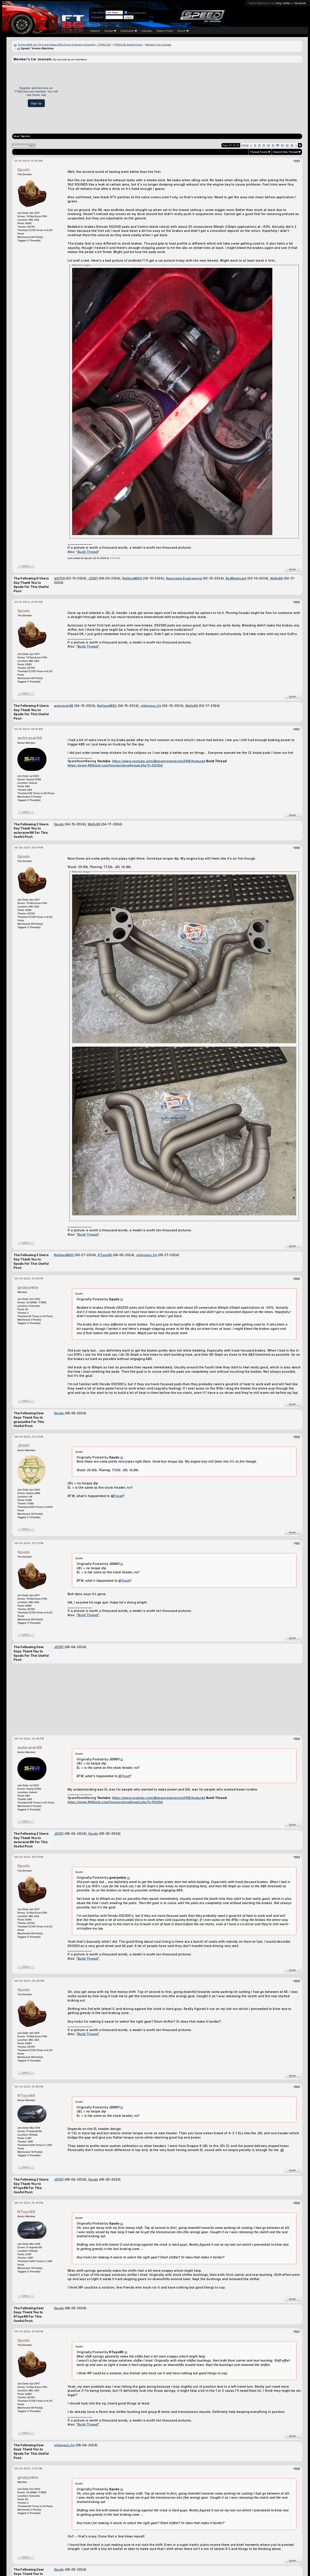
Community (129, 31)
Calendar (146, 31)
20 (268, 145)
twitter (286, 3)
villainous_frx (151, 705)
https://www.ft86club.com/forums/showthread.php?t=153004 (115, 765)
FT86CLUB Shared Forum (128, 44)
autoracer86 (63, 705)
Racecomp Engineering (184, 578)
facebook (300, 3)
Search (183, 31)
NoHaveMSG (132, 578)
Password (97, 17)
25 (292, 145)
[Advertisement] (181, 96)
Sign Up (36, 103)
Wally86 (276, 578)
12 (255, 145)
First (245, 145)
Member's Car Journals (158, 44)
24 (287, 145)
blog (278, 3)
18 (259, 145)
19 (264, 145)
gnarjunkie (27, 1287)
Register (95, 31)
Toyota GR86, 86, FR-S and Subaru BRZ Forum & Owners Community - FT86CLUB (64, 44)
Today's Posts (165, 31)
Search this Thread (285, 151)
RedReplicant (236, 578)
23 (282, 145)
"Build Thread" (87, 552)
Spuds (23, 169)
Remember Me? (135, 13)
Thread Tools (258, 151)
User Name (98, 12)
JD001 (93, 578)
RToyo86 (105, 1255)
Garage (110, 31)
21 (273, 145)
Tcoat (118, 1496)
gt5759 (59, 578)
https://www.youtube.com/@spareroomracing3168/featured (158, 761)
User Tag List (21, 136)
